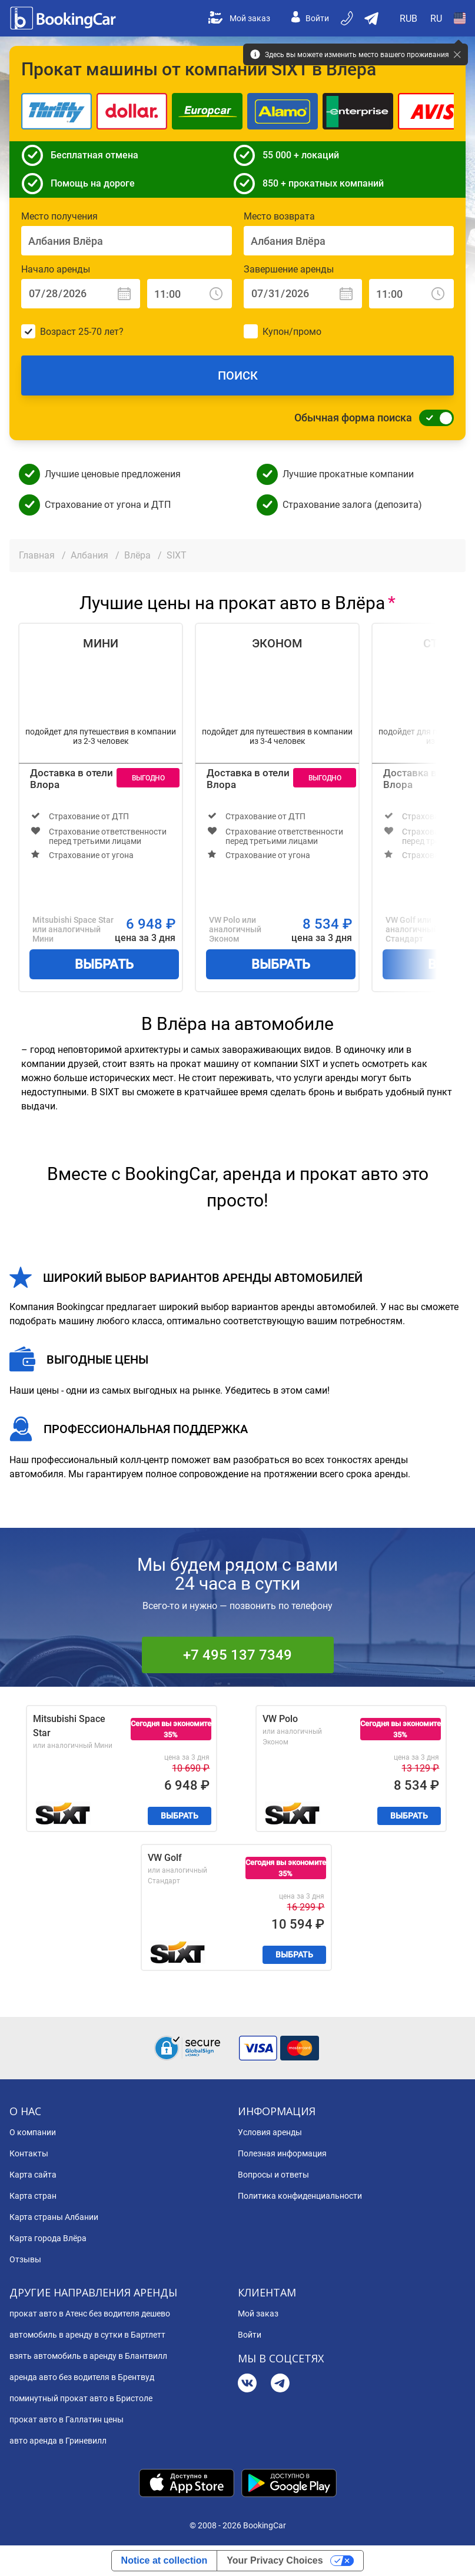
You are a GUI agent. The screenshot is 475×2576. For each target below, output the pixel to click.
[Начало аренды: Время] (189, 293)
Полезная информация (282, 2153)
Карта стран (33, 2196)
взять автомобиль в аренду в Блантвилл (88, 2356)
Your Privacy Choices (275, 2560)
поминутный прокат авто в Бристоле (80, 2398)
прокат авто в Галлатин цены (66, 2419)
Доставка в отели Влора (71, 778)
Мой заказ (239, 18)
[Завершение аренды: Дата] (303, 293)
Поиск (238, 375)
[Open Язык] (436, 18)
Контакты (28, 2153)
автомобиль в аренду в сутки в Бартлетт (87, 2334)
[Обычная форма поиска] (433, 418)
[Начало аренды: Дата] (80, 293)
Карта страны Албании (53, 2217)
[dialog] (453, 2554)
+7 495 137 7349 (237, 1655)
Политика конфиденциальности (300, 2196)
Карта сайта (33, 2174)
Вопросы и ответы (273, 2174)
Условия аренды (270, 2132)
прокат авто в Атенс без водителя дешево (89, 2313)
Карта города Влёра (48, 2238)
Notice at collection (164, 2560)
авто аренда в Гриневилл (58, 2440)
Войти (310, 18)
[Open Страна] (460, 18)
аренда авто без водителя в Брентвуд (81, 2377)
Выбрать (104, 964)
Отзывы (25, 2259)
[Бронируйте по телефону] (348, 18)
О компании (32, 2132)
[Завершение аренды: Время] (411, 293)
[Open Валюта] (409, 18)
